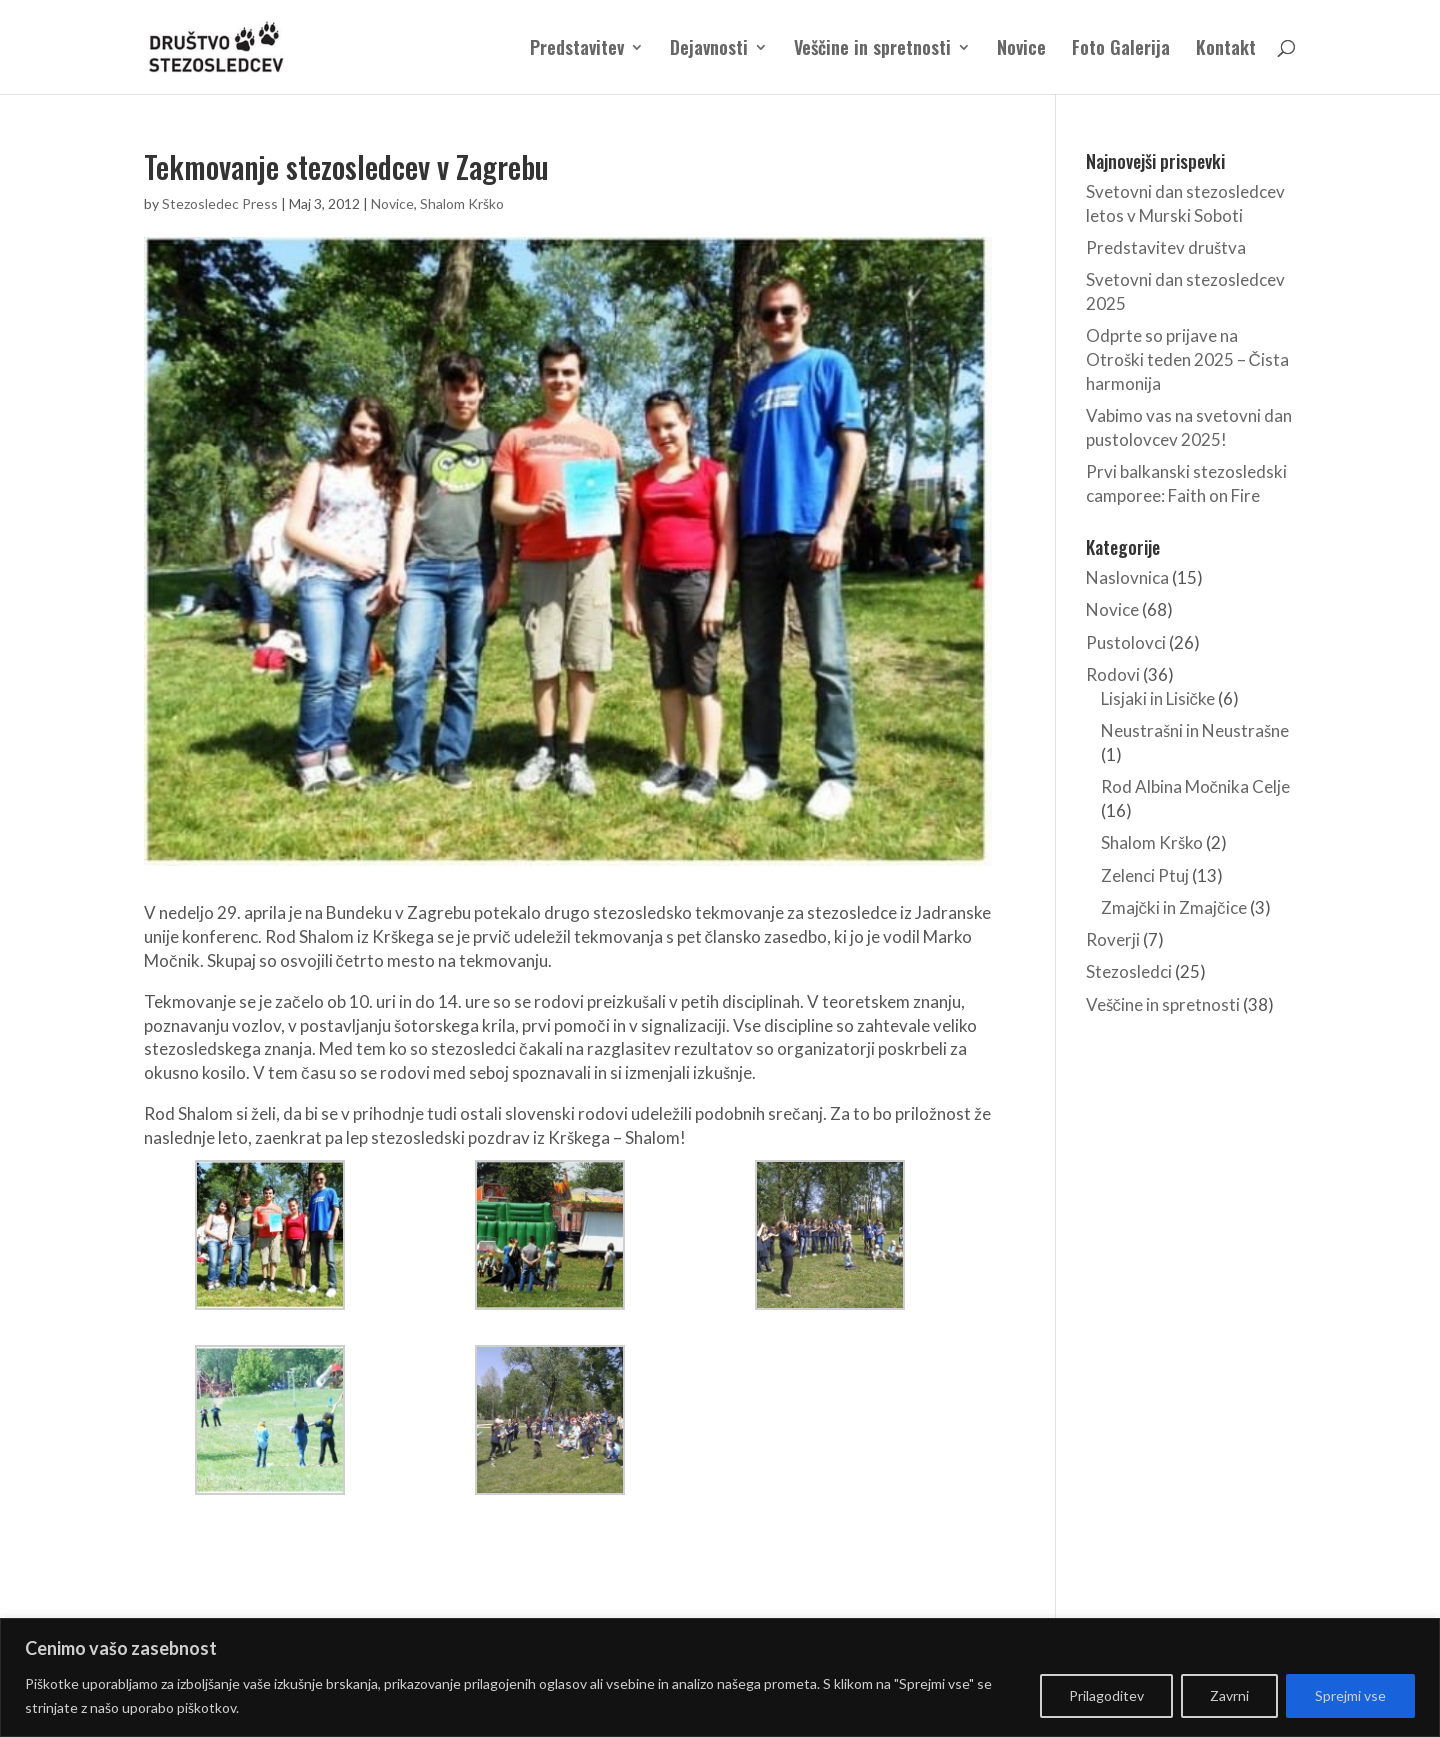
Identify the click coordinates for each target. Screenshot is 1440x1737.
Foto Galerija (1121, 50)
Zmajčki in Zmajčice (1174, 907)
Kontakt (1226, 50)
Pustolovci (1126, 642)
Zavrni (1229, 1695)
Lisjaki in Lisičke (1158, 698)
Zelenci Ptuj (1145, 875)
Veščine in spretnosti (872, 50)
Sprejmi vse (1350, 1695)
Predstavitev (577, 50)
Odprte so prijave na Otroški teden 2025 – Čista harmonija (1187, 359)
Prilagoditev (1106, 1695)
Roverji (1113, 939)
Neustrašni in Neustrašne (1195, 730)
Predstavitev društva (1166, 247)
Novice (1021, 50)
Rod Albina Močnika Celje (1196, 786)
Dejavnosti (709, 50)
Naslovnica (1127, 577)
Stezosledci (1129, 971)
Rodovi (1113, 674)
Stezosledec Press (220, 203)
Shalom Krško (462, 203)
